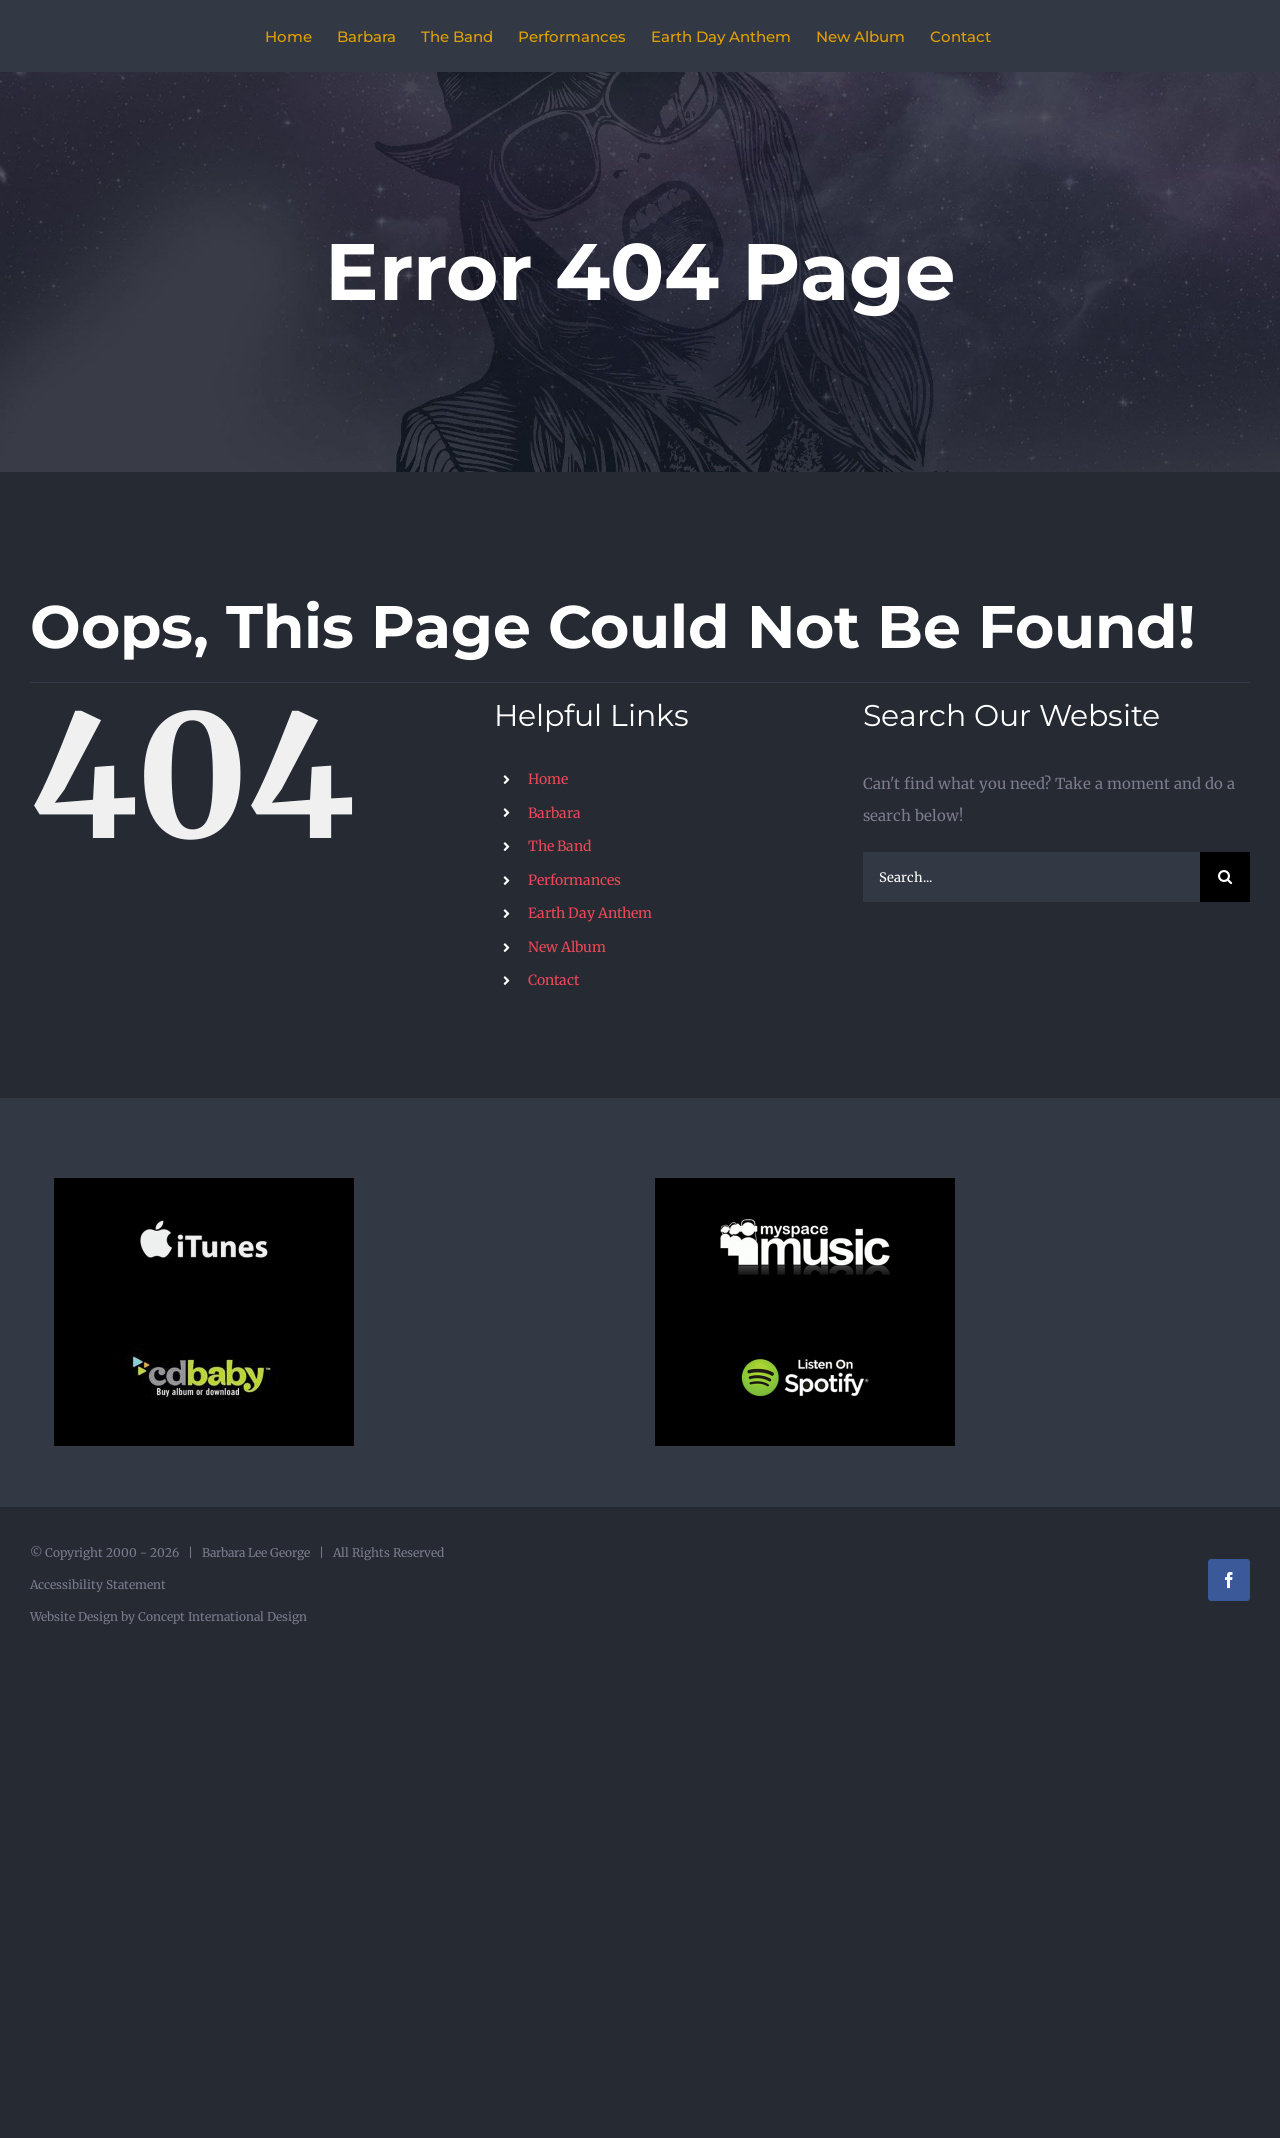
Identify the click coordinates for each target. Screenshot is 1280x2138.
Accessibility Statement (98, 1584)
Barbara (554, 813)
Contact (553, 980)
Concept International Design (221, 1616)
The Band (559, 846)
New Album (567, 947)
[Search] (1225, 877)
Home (548, 779)
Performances (574, 880)
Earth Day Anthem (590, 913)
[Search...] (1031, 877)
